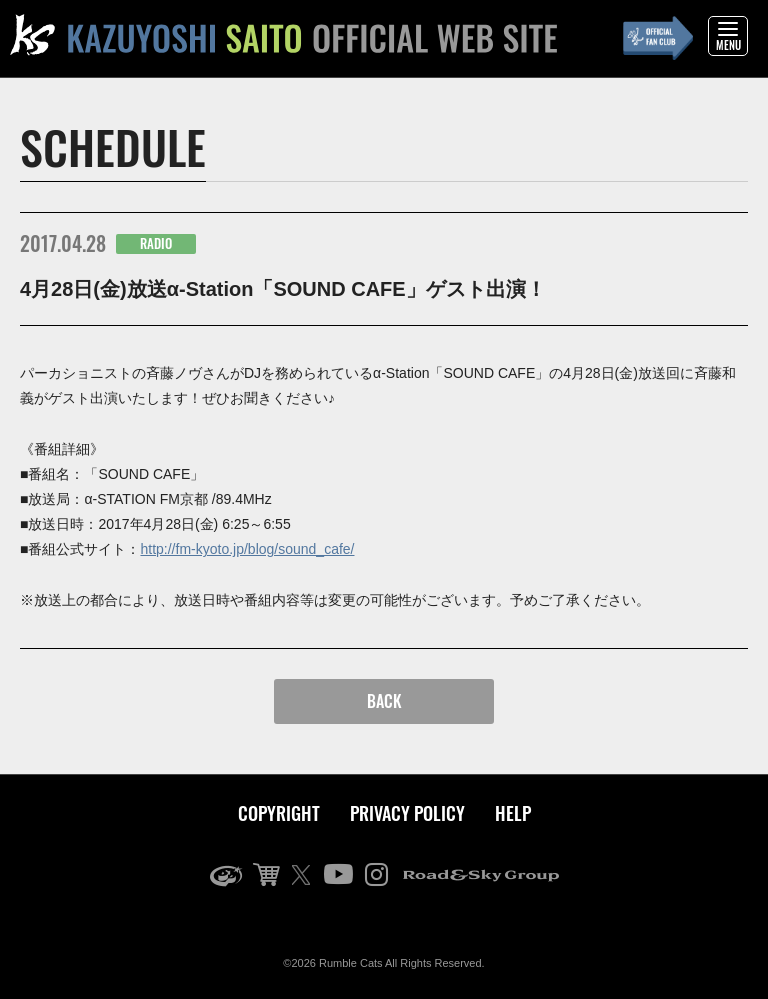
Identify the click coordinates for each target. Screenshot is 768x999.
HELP (513, 813)
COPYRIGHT (279, 813)
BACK (384, 701)
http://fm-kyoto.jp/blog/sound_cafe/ (247, 549)
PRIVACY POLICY (407, 813)
